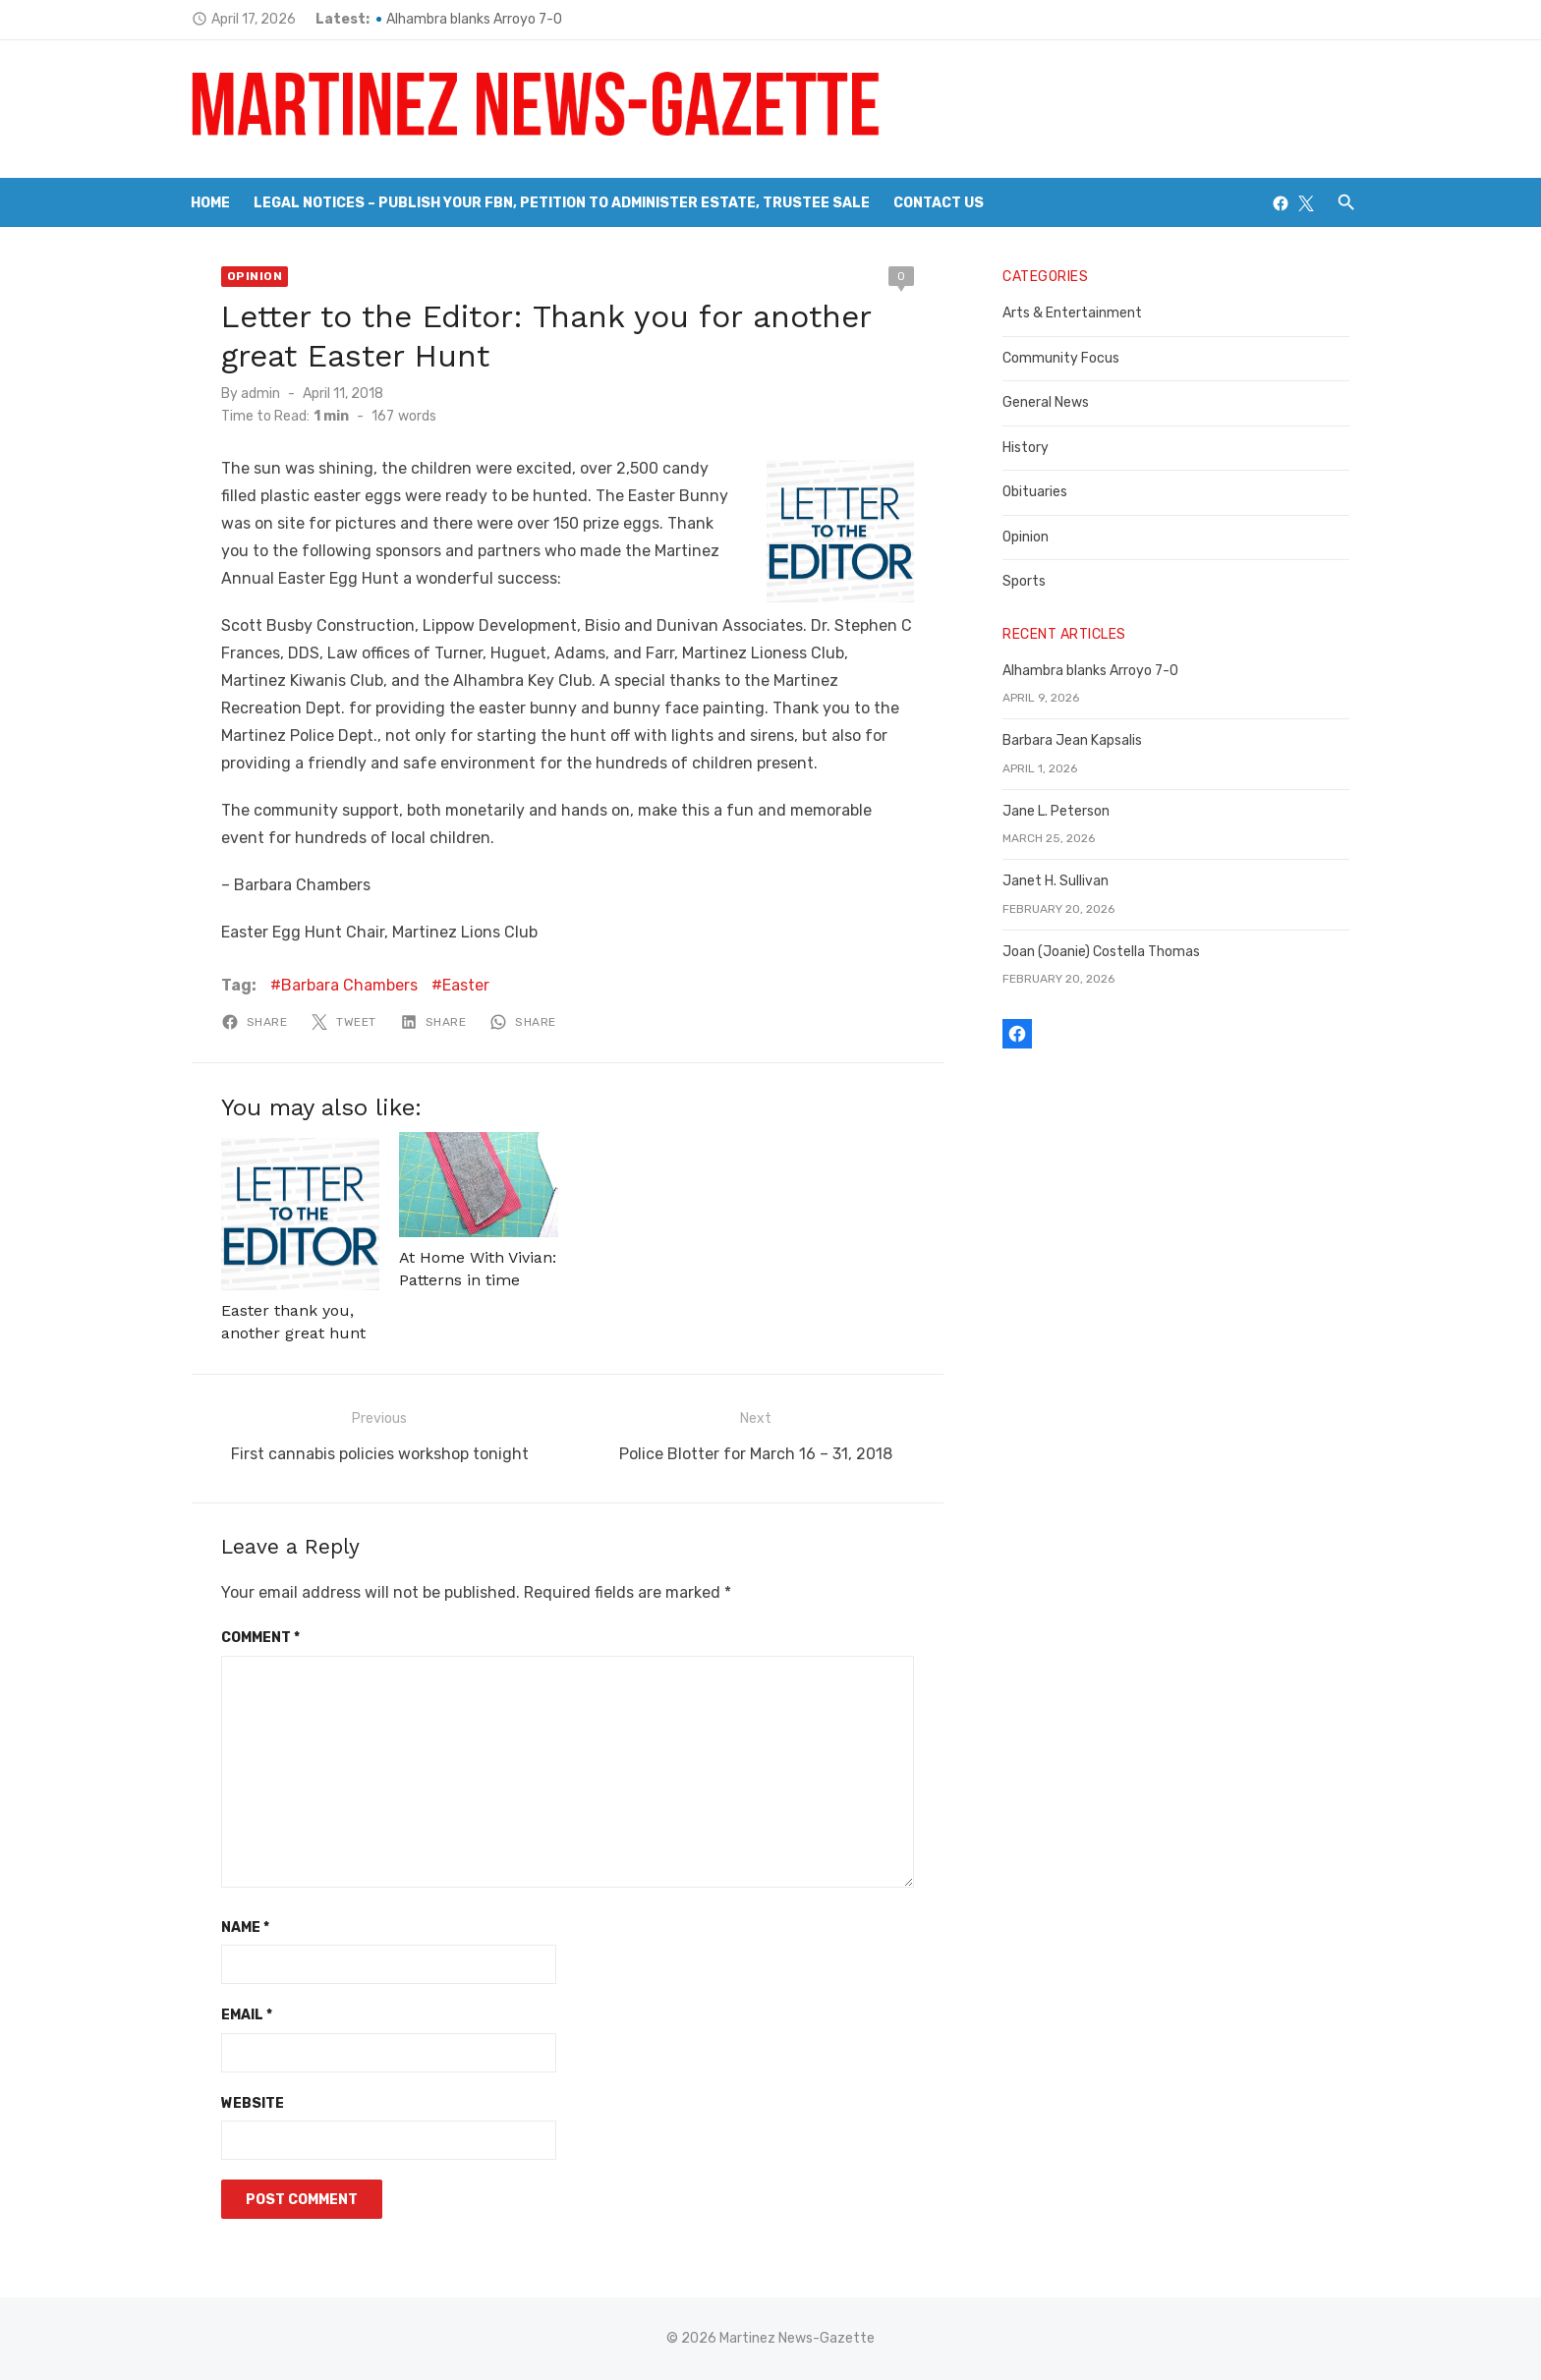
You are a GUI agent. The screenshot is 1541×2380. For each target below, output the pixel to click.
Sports (1028, 581)
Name (234, 1926)
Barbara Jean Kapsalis (1076, 740)
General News (1049, 402)
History (1029, 447)
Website (241, 2102)
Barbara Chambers (338, 985)
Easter (455, 985)
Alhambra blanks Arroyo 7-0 (463, 19)
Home (210, 203)
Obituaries (1038, 491)
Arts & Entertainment (1076, 313)
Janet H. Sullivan (1059, 881)
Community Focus (1064, 358)
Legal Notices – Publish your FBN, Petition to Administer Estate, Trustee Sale (562, 203)
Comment (249, 1636)
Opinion (244, 276)
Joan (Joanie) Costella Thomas (1105, 951)
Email (235, 2014)
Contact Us (938, 203)
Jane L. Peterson (1059, 811)
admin (249, 393)
